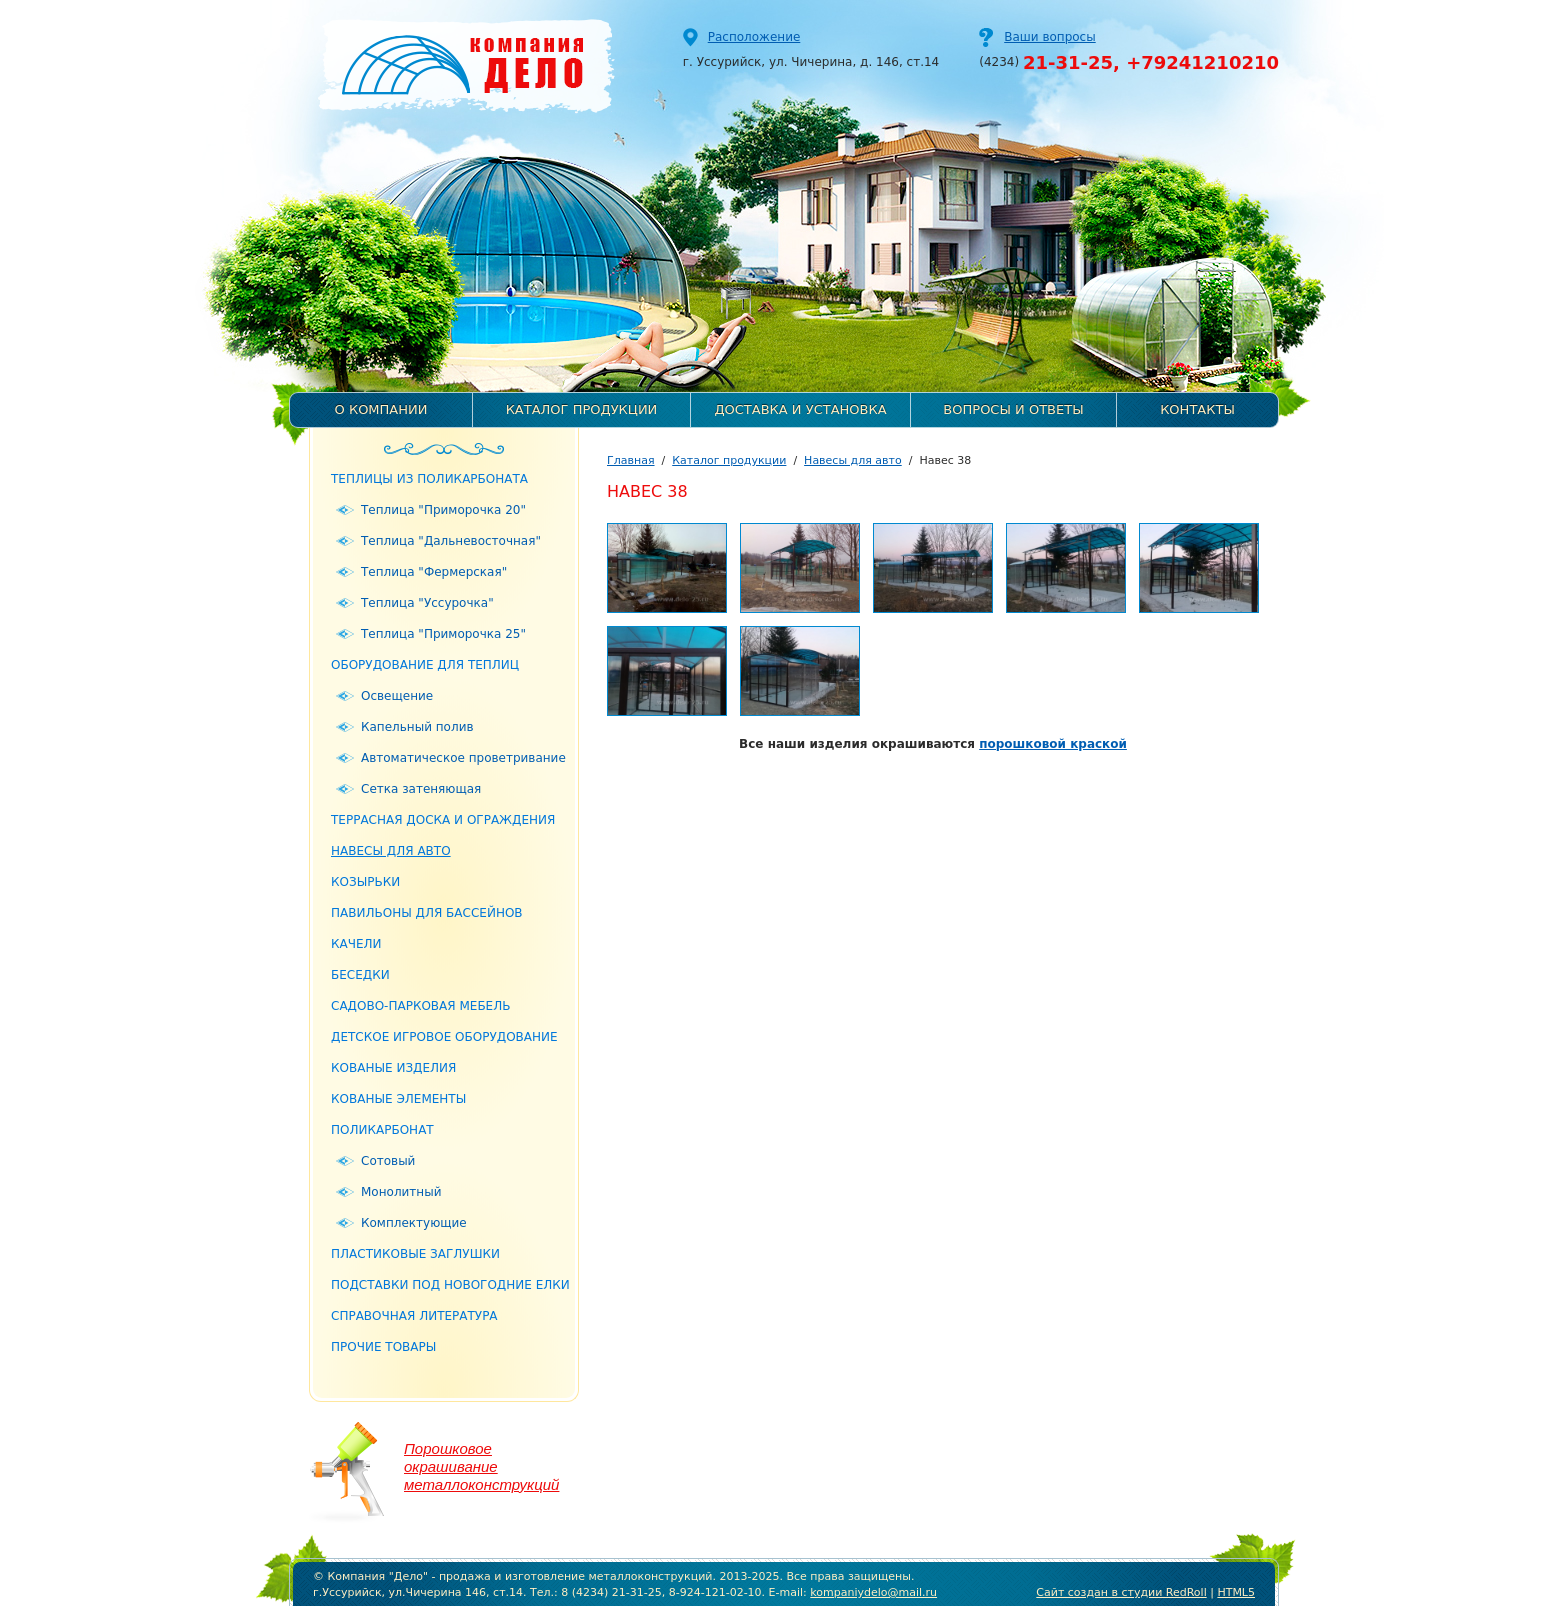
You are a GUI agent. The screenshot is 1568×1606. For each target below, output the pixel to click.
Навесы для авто (391, 851)
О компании (381, 409)
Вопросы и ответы (1013, 409)
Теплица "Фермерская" (434, 572)
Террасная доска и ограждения (443, 820)
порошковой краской (1053, 744)
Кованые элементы (398, 1099)
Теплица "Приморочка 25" (443, 634)
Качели (356, 944)
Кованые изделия (393, 1068)
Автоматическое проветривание (463, 758)
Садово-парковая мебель (420, 1006)
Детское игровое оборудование (444, 1037)
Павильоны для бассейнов (427, 913)
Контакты (1197, 409)
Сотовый (388, 1161)
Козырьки (365, 882)
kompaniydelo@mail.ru (873, 1592)
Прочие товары (383, 1347)
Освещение (397, 696)
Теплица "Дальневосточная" (451, 541)
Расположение (754, 37)
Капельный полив (417, 727)
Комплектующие (414, 1223)
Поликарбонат (382, 1130)
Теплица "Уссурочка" (427, 603)
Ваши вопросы (1049, 37)
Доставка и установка (800, 409)
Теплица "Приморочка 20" (443, 510)
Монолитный (401, 1192)
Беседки (360, 975)
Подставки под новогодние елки (450, 1285)
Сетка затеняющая (421, 789)
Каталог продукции (582, 409)
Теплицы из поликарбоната (429, 479)
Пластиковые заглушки (415, 1254)
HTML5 (1236, 1592)
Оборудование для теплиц (425, 665)
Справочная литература (414, 1316)
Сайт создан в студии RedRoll (1121, 1592)
